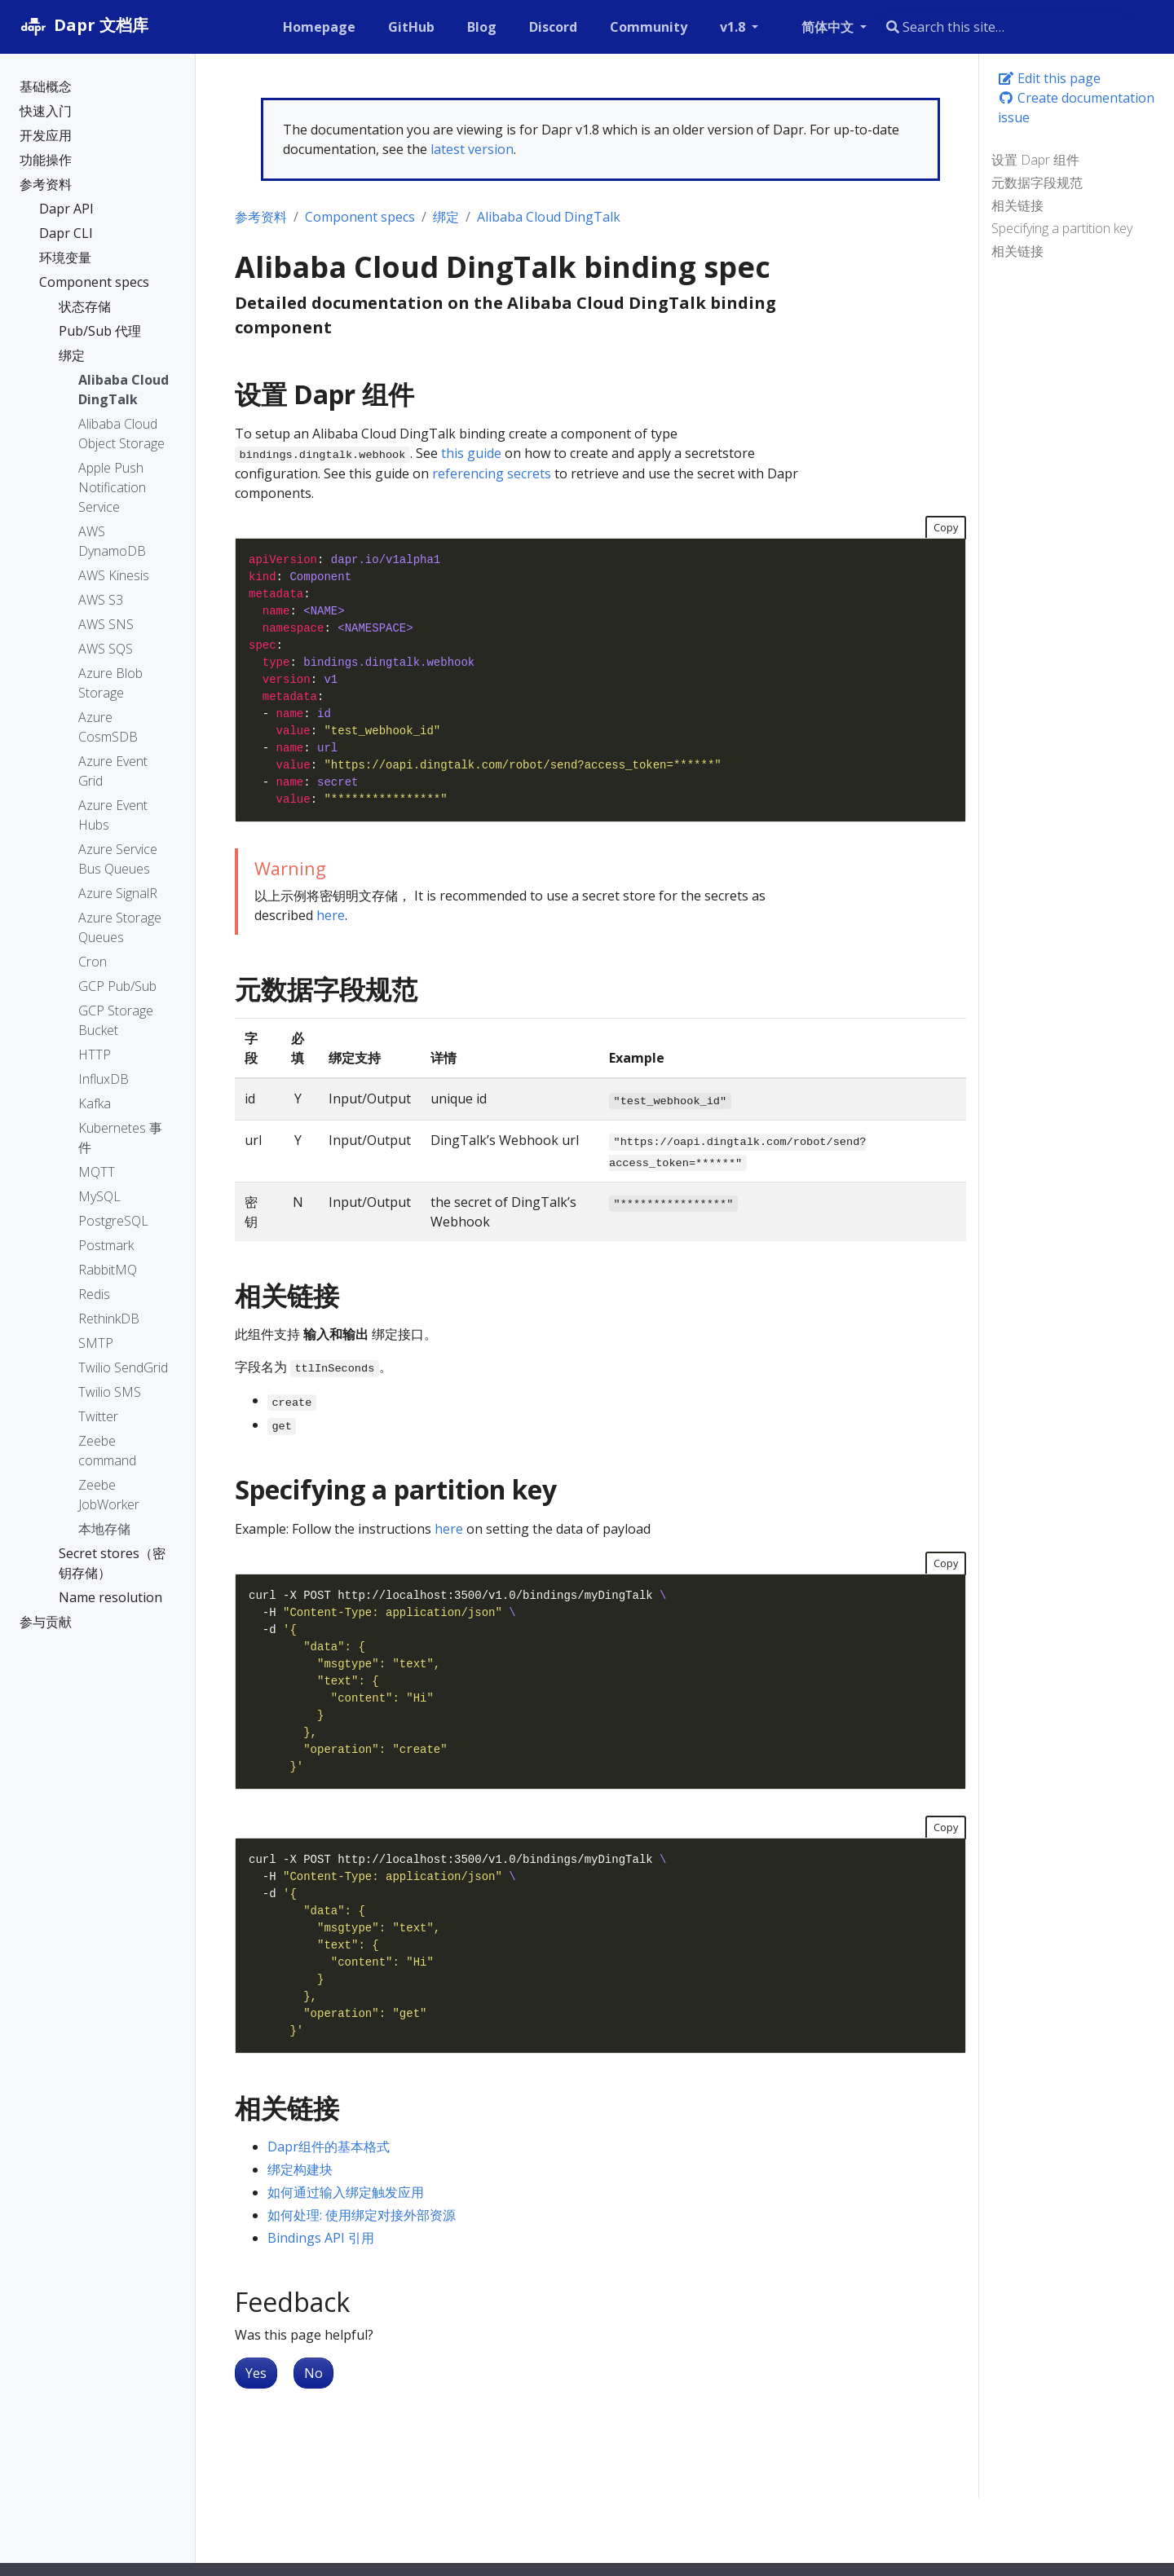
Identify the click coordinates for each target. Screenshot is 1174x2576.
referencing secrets (491, 473)
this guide (471, 453)
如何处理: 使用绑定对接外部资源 (361, 2215)
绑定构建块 (300, 2169)
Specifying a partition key (1061, 228)
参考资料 (261, 217)
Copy (945, 527)
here (330, 915)
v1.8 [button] (734, 27)
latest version (472, 149)
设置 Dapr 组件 (1035, 160)
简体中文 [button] (829, 27)
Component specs (360, 217)
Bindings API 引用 (320, 2238)
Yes (256, 2373)
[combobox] (1004, 26)
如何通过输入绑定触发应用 (345, 2192)
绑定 (446, 217)
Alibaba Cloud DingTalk (548, 217)
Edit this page (1049, 78)
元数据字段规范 (1037, 183)
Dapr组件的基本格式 (328, 2146)
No (313, 2373)
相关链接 (1017, 205)
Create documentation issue (1076, 107)
